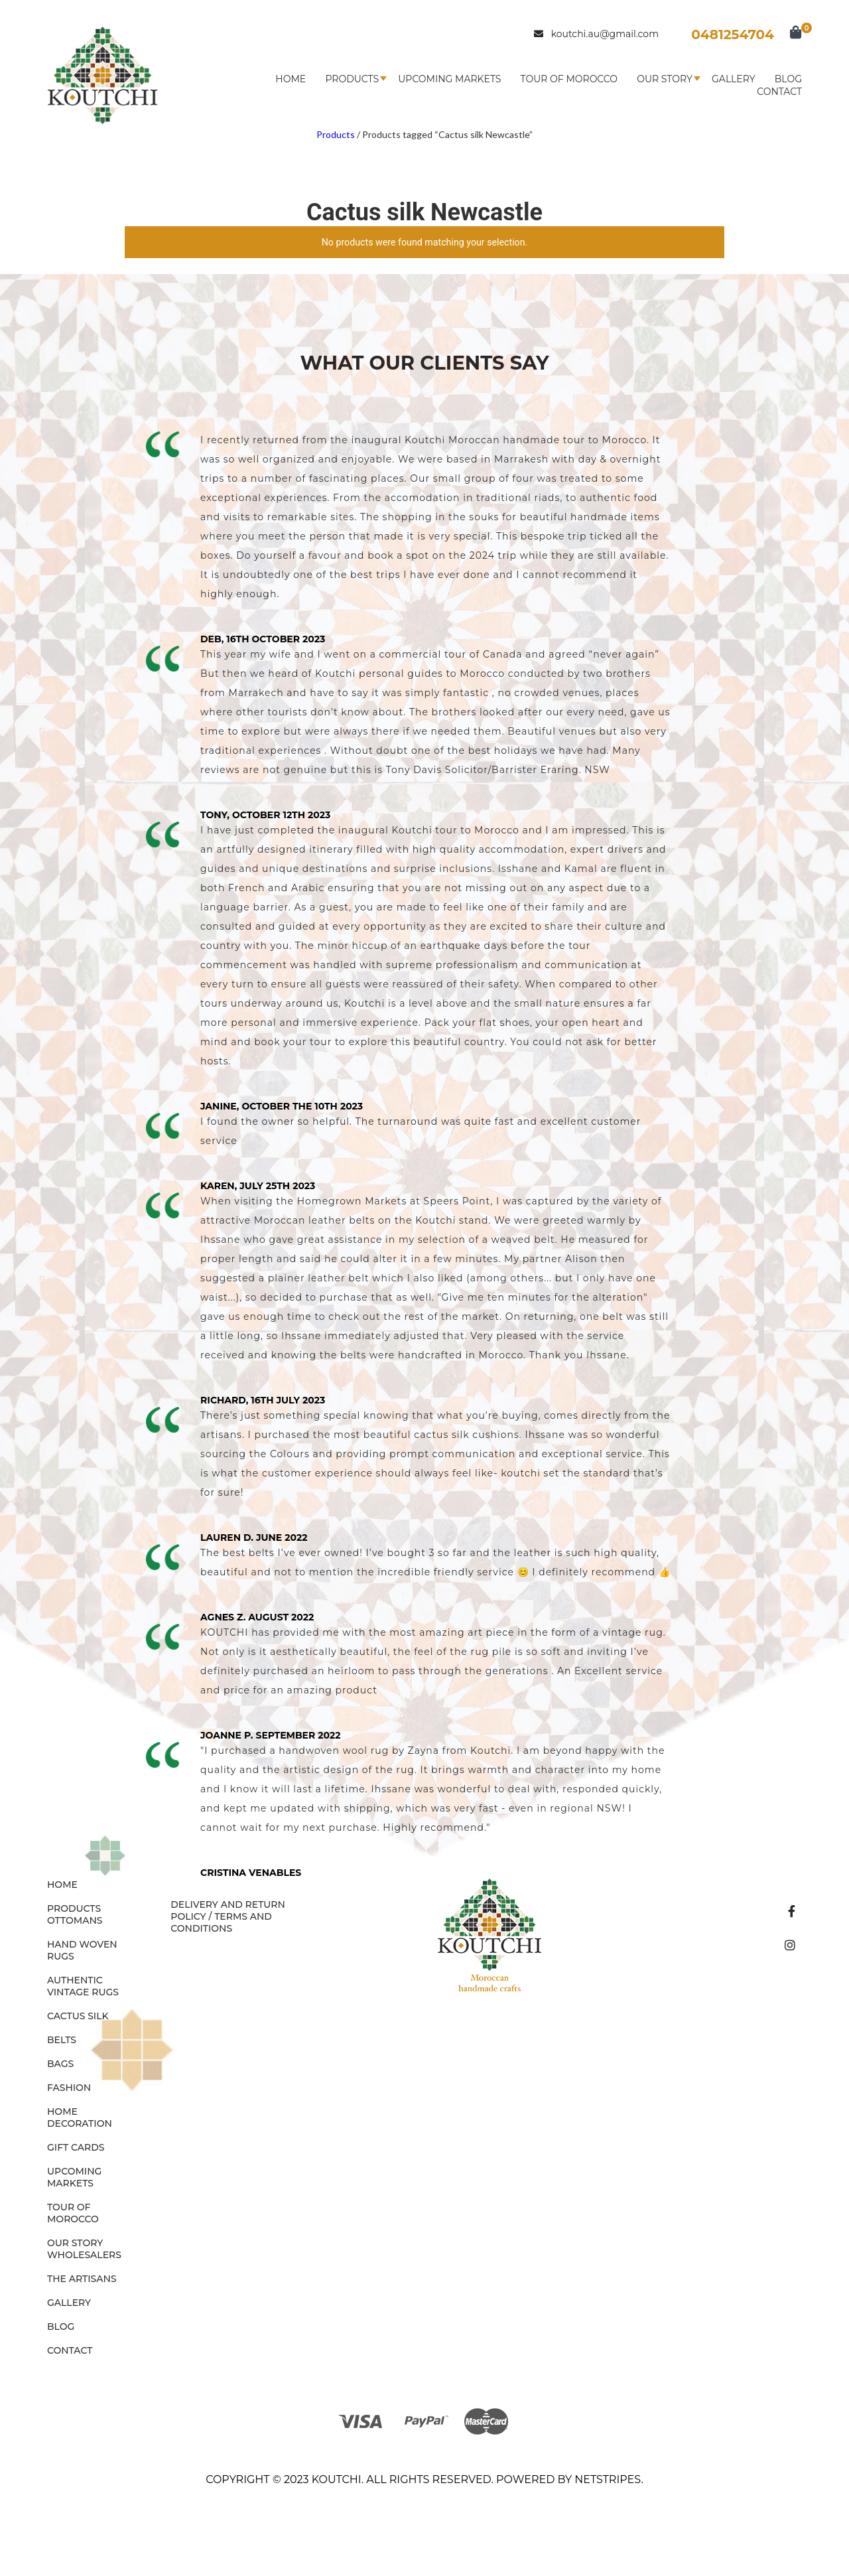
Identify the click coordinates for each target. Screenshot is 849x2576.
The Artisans (82, 2279)
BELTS (61, 2040)
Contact (779, 92)
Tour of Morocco (569, 79)
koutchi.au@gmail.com (596, 34)
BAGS (60, 2064)
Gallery (733, 79)
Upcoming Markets (449, 79)
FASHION (69, 2088)
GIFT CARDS (76, 2147)
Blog (788, 79)
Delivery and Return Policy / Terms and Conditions (227, 1916)
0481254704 (732, 34)
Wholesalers (84, 2255)
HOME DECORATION (79, 2117)
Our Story (664, 79)
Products (352, 79)
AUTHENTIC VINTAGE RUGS (83, 1986)
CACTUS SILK (78, 2016)
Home (290, 79)
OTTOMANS (75, 1920)
